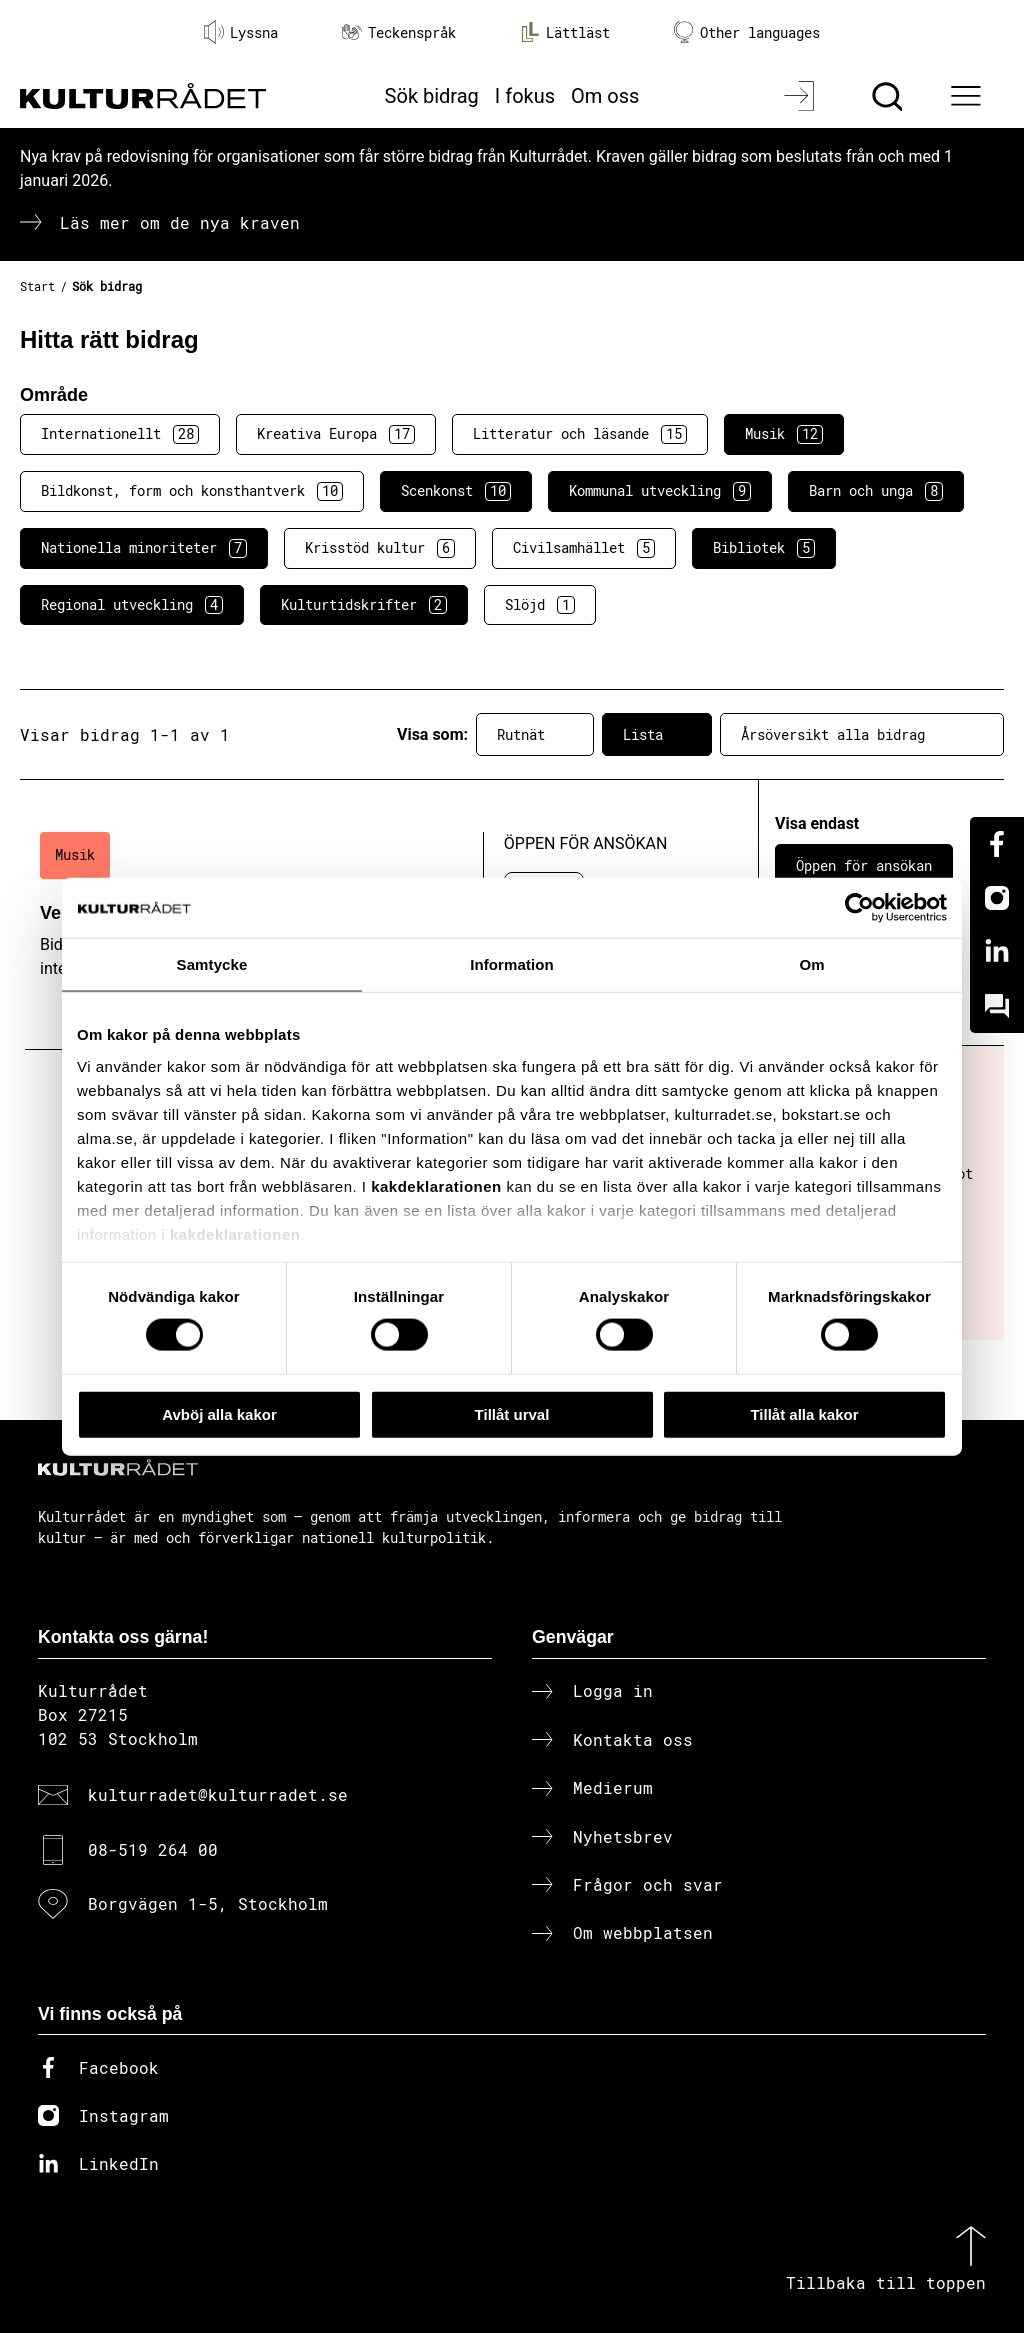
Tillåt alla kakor (804, 1413)
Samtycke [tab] (212, 963)
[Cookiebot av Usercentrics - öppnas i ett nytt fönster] (859, 907)
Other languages (747, 32)
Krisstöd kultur (380, 548)
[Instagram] (997, 898)
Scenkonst (456, 491)
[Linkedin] (997, 952)
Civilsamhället (584, 548)
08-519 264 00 (153, 1849)
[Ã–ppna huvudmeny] (969, 96)
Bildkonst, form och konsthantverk (192, 491)
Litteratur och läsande (580, 434)
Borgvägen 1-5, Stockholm (208, 1903)
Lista (657, 735)
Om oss (605, 96)
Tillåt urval (512, 1413)
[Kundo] (997, 1006)
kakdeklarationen (436, 1185)
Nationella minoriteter (144, 548)
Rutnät (535, 735)
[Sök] (889, 96)
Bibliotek (764, 548)
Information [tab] (512, 963)
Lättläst (565, 32)
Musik (784, 434)
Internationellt (120, 434)
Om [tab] (811, 963)
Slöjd (540, 605)
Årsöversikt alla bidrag (862, 735)
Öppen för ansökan (864, 865)
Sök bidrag (432, 96)
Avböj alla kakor (219, 1413)
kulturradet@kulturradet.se (218, 1794)
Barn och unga (876, 491)
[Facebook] (997, 844)
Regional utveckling (132, 605)
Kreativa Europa (336, 434)
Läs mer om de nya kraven (180, 222)
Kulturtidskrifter (364, 605)
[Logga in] (801, 96)
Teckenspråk (399, 32)
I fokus (525, 96)
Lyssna (241, 32)
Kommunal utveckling (660, 491)
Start (37, 286)
